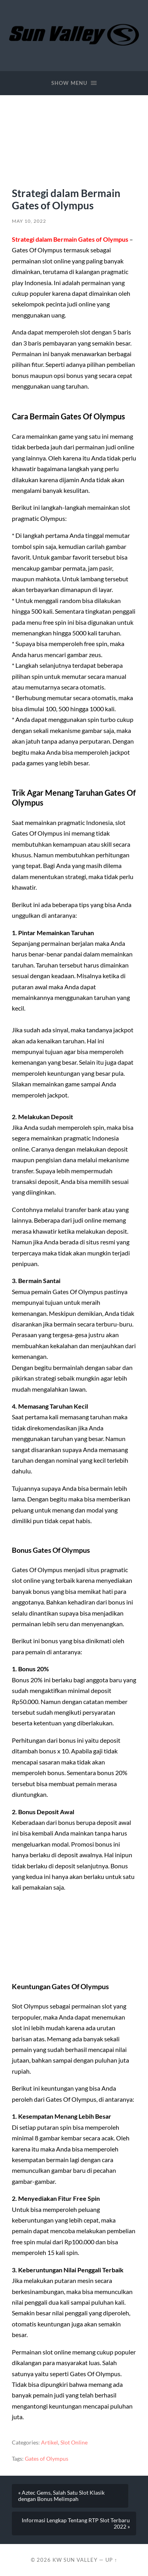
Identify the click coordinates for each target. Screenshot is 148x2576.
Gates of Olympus (46, 2459)
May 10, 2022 (29, 221)
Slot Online (74, 2442)
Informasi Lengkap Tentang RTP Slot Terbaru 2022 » (76, 2523)
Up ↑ (111, 2560)
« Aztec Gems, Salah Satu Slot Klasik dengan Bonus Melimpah (61, 2496)
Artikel (49, 2442)
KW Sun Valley (74, 2560)
